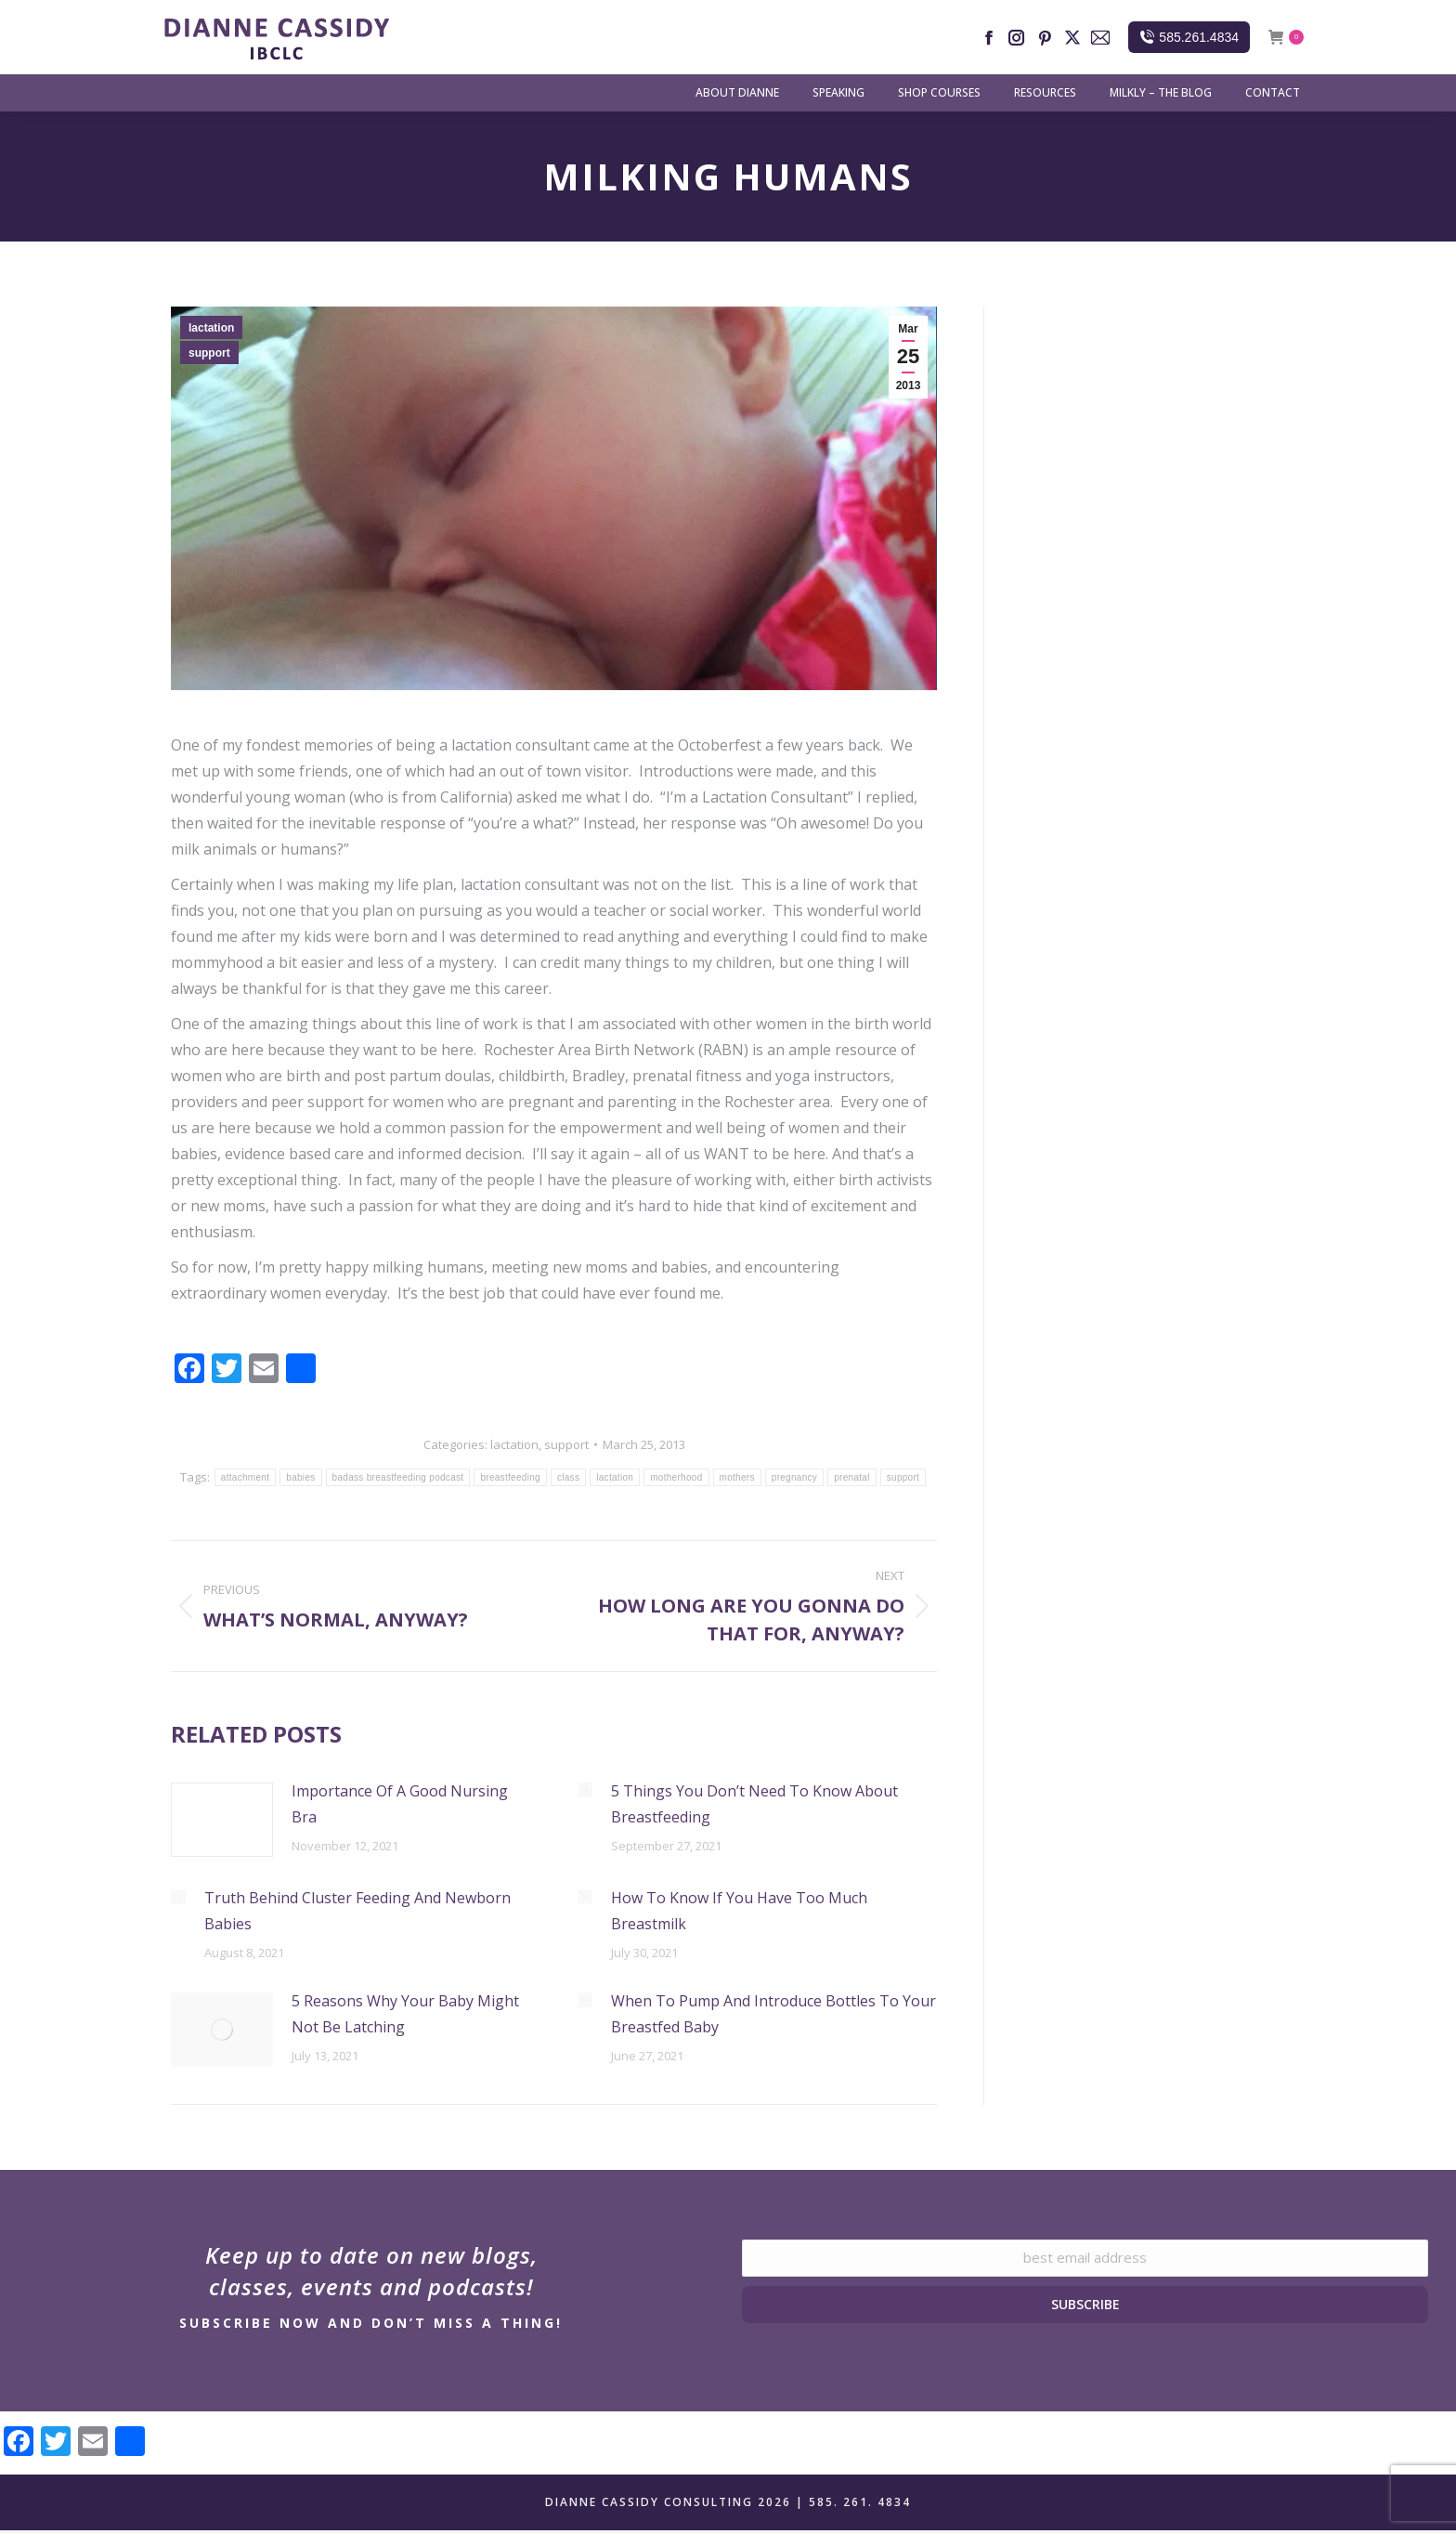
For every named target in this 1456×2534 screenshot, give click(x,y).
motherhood (676, 1477)
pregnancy (794, 1477)
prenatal (852, 1477)
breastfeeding (510, 1477)
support (209, 352)
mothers (737, 1477)
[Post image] (222, 1820)
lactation (211, 327)
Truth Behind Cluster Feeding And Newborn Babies (357, 1910)
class (568, 1477)
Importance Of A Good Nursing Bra (400, 1804)
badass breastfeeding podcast (398, 1477)
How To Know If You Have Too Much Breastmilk (739, 1910)
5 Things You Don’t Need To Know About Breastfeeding (754, 1804)
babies (300, 1477)
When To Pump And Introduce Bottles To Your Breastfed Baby (773, 2014)
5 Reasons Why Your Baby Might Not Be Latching (405, 2014)
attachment (245, 1477)
